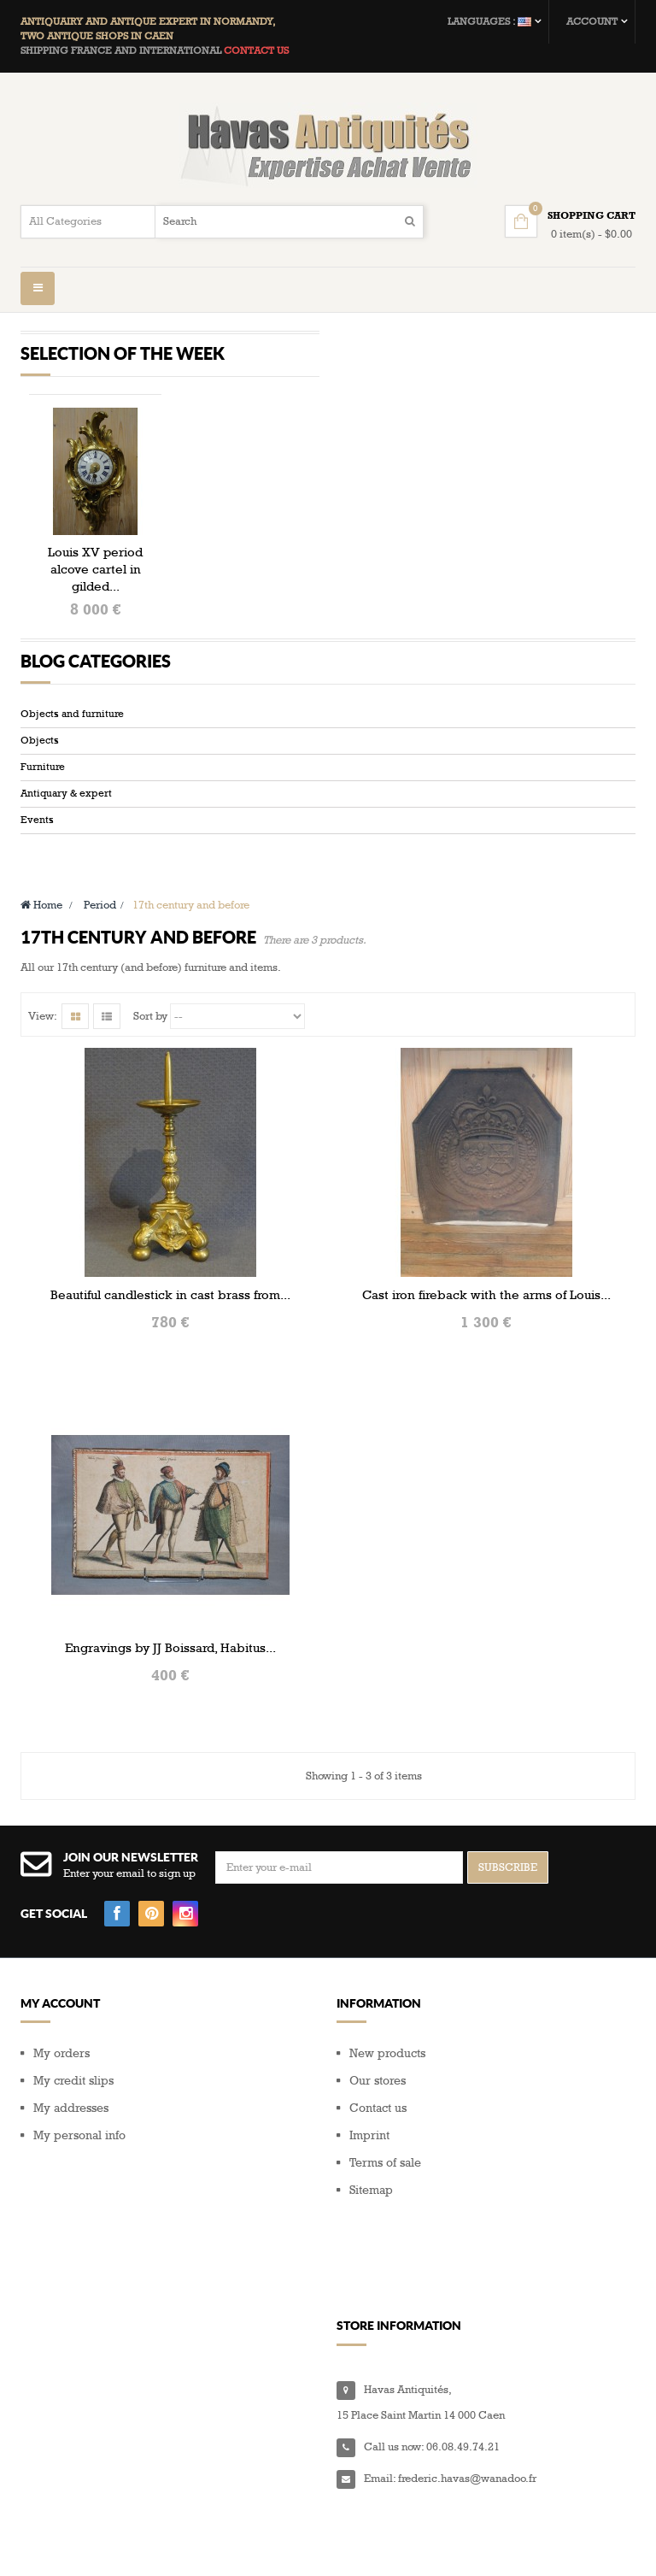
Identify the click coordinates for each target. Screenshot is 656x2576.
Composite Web (220, 2542)
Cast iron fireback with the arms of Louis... (486, 1334)
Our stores (377, 2121)
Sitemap (371, 2230)
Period (100, 944)
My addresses (70, 2148)
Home (41, 944)
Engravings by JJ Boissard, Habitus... (170, 1687)
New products (387, 2093)
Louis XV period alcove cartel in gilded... (95, 569)
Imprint (369, 2175)
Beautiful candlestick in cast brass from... (170, 1334)
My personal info (79, 2175)
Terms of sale (385, 2203)
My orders (61, 2093)
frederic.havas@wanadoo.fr (467, 2432)
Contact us (378, 2148)
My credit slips (73, 2121)
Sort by (150, 1055)
